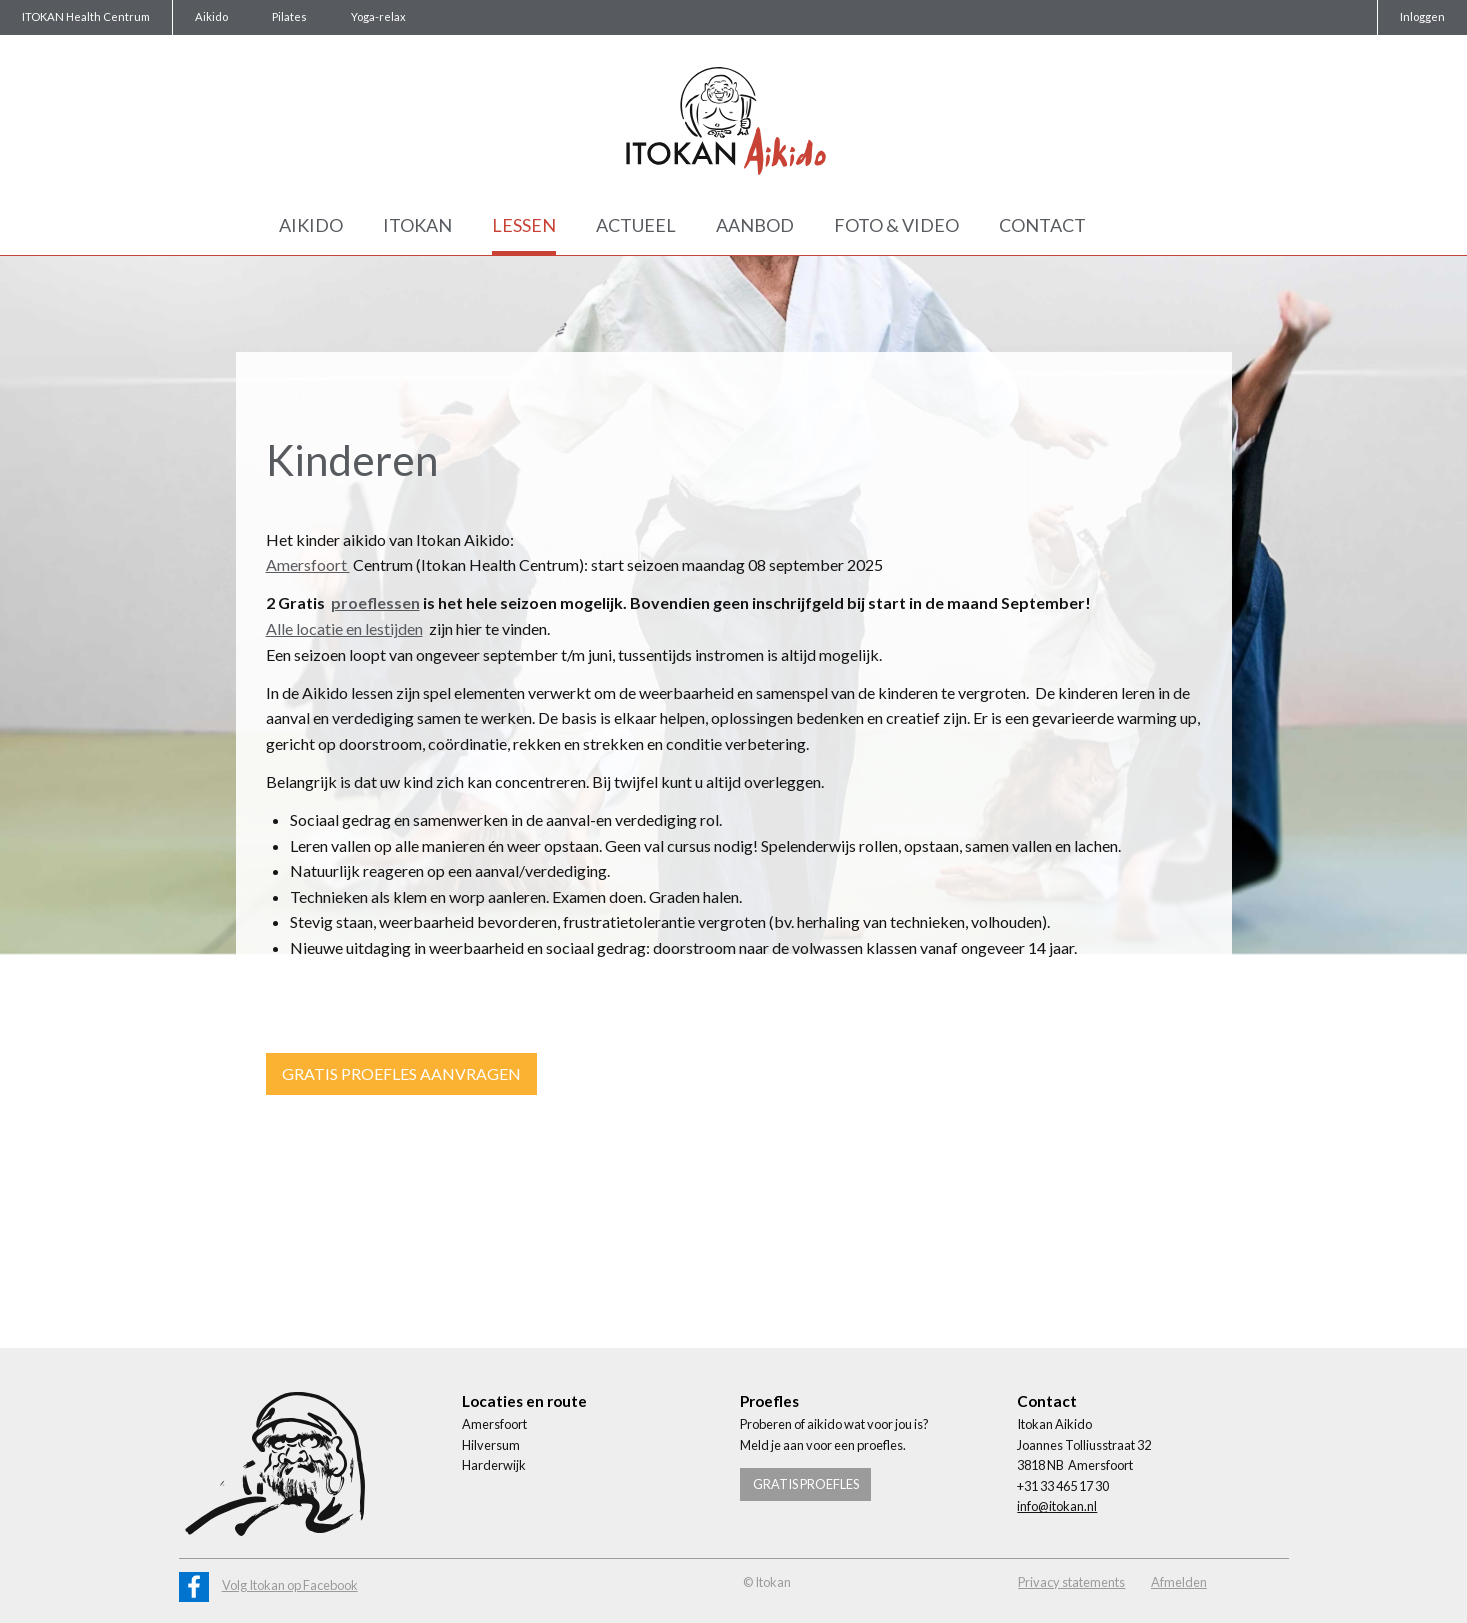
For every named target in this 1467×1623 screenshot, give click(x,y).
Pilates (289, 16)
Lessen (524, 225)
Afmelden (1179, 1582)
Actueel (636, 225)
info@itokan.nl (1057, 1506)
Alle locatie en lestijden (344, 628)
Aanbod (755, 225)
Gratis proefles (806, 1484)
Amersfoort (308, 564)
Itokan (417, 225)
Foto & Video (896, 225)
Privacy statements (1071, 1582)
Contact (1042, 225)
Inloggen (1422, 16)
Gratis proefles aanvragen (401, 1073)
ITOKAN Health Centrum (86, 16)
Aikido (211, 16)
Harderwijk (494, 1465)
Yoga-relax (378, 16)
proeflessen (375, 602)
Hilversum (491, 1445)
